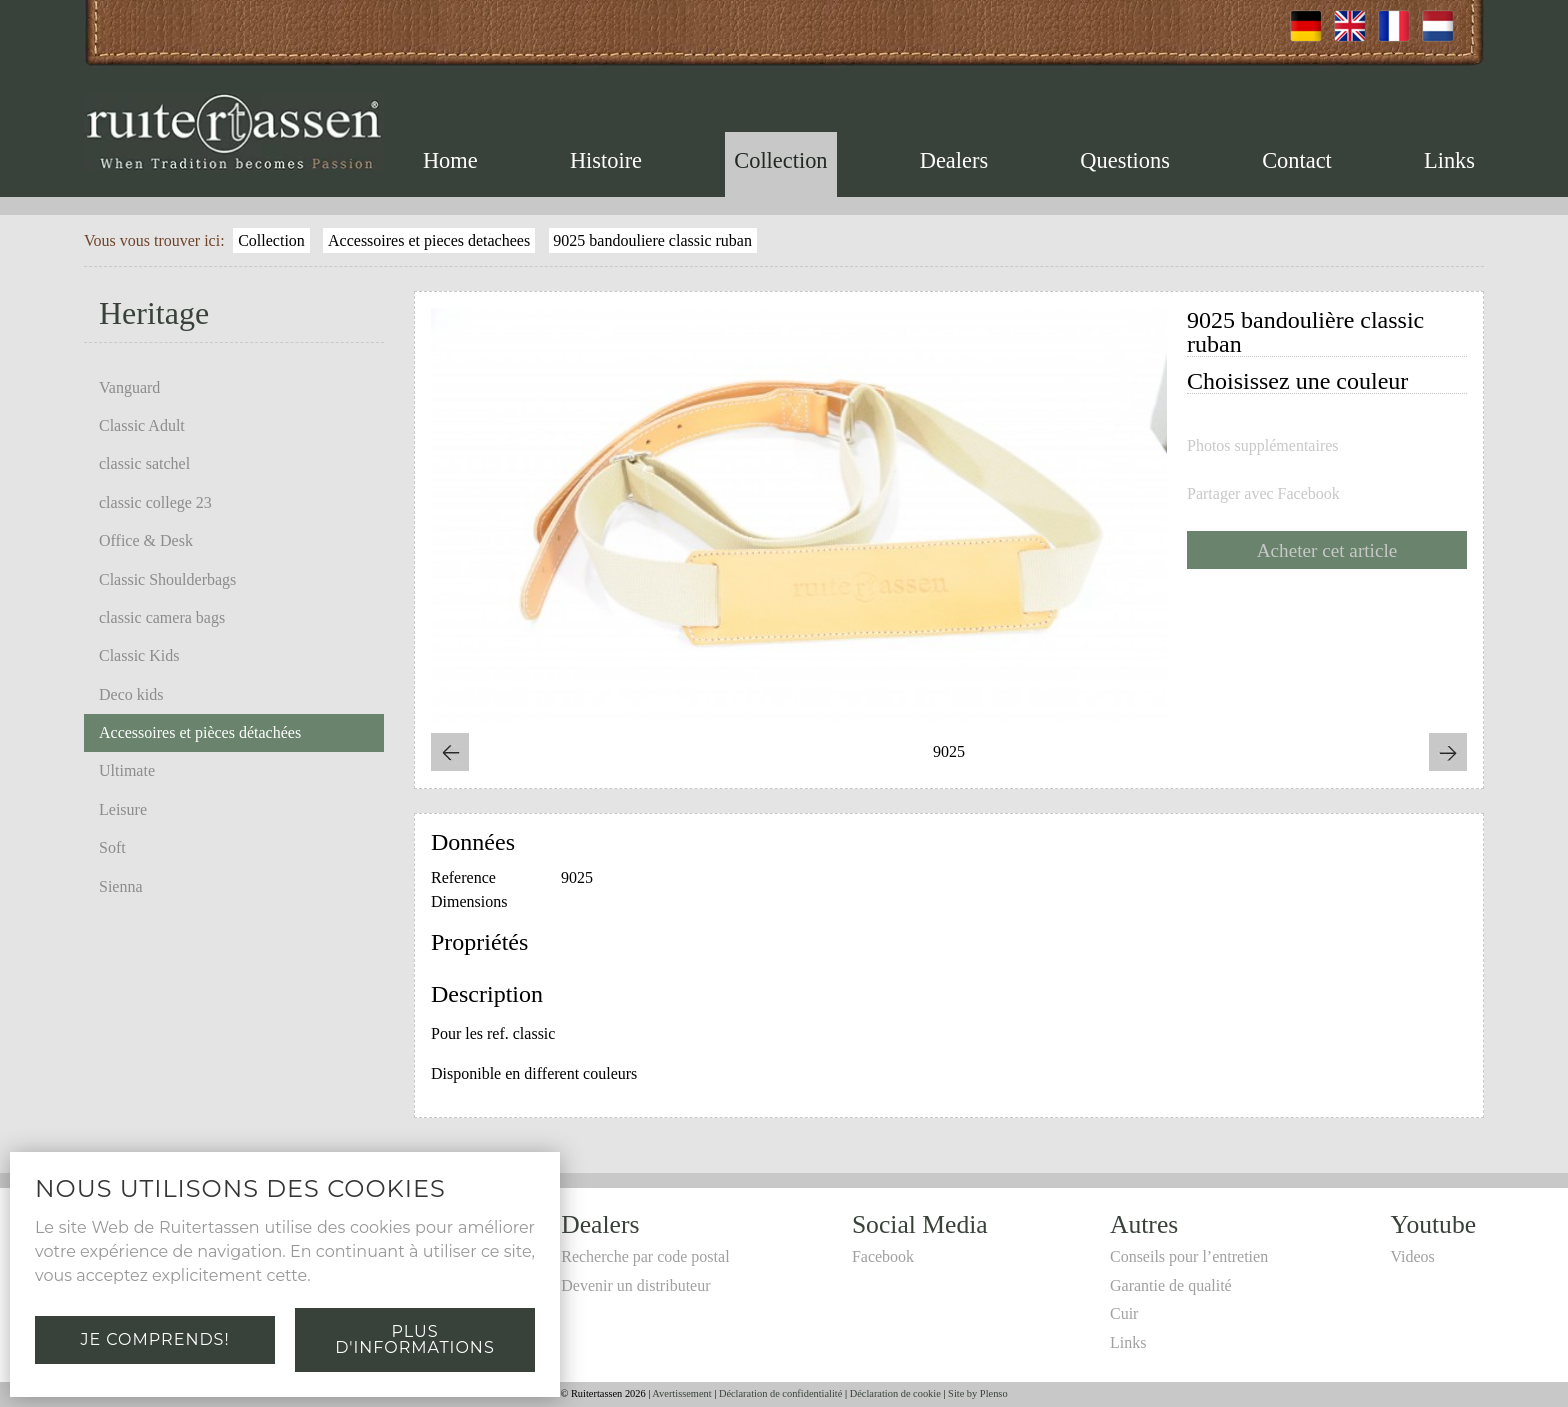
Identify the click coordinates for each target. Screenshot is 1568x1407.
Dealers (954, 160)
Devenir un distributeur (635, 1285)
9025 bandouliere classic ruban (652, 240)
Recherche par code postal (645, 1256)
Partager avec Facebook (1263, 494)
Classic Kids (139, 655)
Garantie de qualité (1171, 1285)
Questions (1125, 160)
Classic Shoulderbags (167, 579)
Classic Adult (142, 425)
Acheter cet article (1327, 550)
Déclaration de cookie (895, 1393)
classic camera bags (162, 617)
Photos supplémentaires (1263, 446)
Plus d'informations (414, 1339)
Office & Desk (146, 540)
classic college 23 (155, 502)
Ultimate (127, 770)
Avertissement (681, 1393)
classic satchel (144, 463)
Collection (780, 160)
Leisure (123, 809)
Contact (1297, 160)
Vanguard (129, 387)
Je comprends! (154, 1339)
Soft (112, 847)
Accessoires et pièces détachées (200, 732)
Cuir (1124, 1313)
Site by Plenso (977, 1393)
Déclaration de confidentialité (780, 1393)
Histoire (606, 160)
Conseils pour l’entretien (1189, 1256)
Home (450, 160)
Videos (1412, 1256)
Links (1449, 160)
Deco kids (131, 694)
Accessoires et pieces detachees (429, 240)
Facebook (883, 1256)
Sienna (121, 886)
